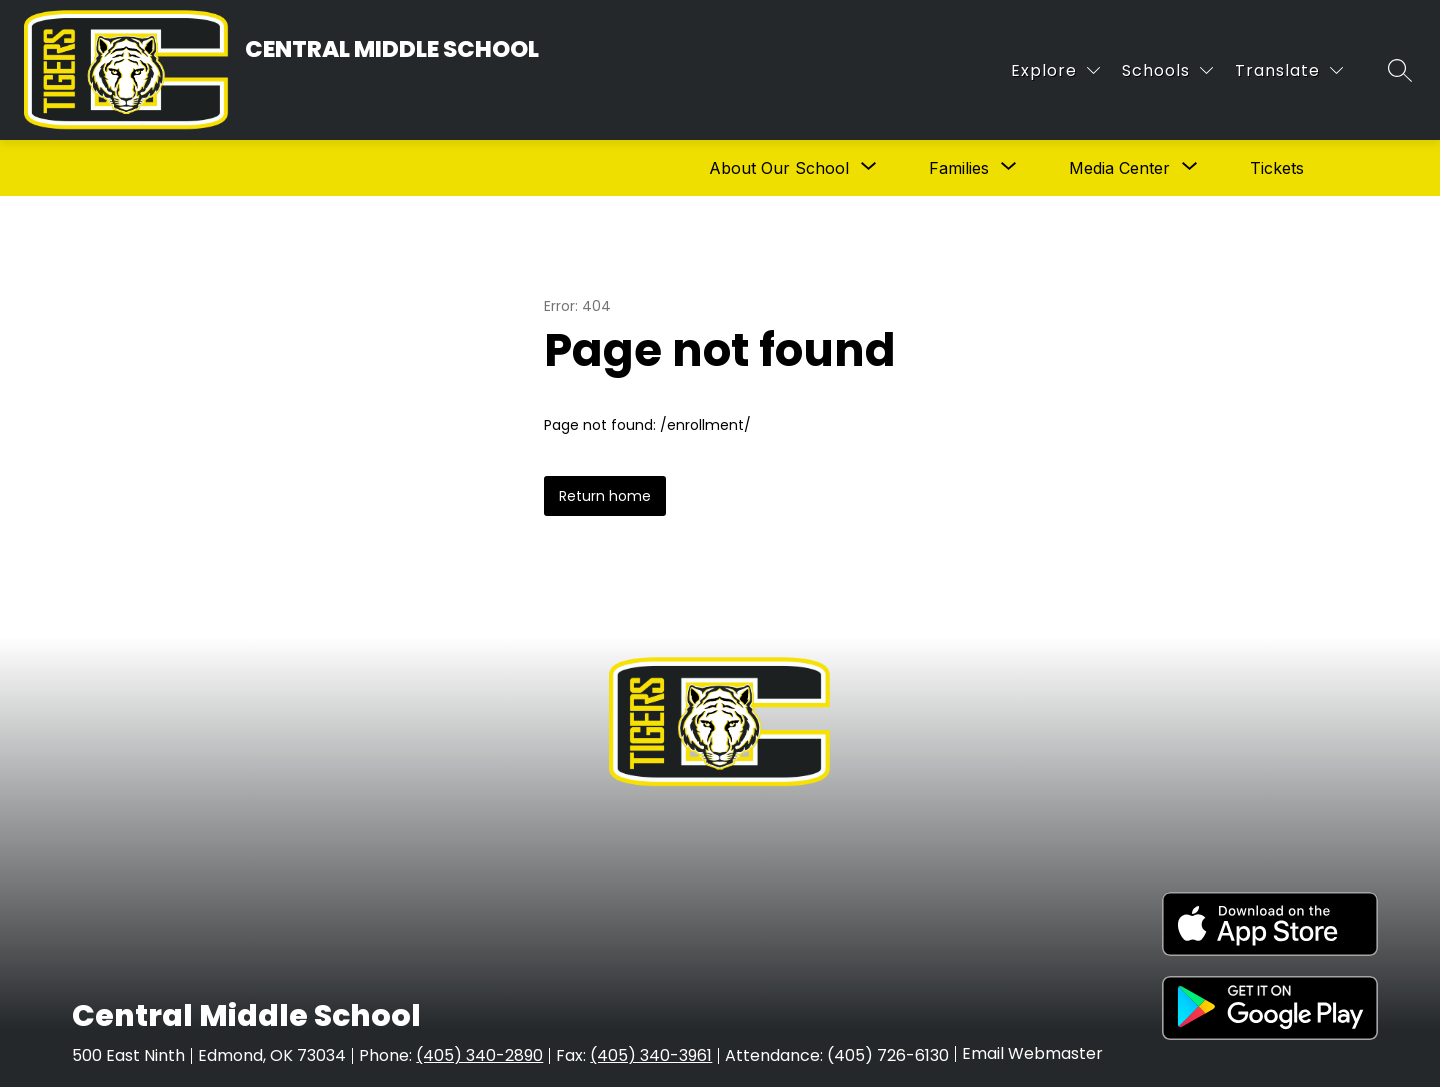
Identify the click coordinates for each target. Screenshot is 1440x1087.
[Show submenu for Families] (959, 168)
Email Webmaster (1032, 1054)
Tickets (1277, 168)
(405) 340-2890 (479, 1055)
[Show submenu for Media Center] (1119, 168)
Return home (605, 496)
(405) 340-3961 (651, 1055)
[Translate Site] (1289, 70)
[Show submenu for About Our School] (779, 168)
